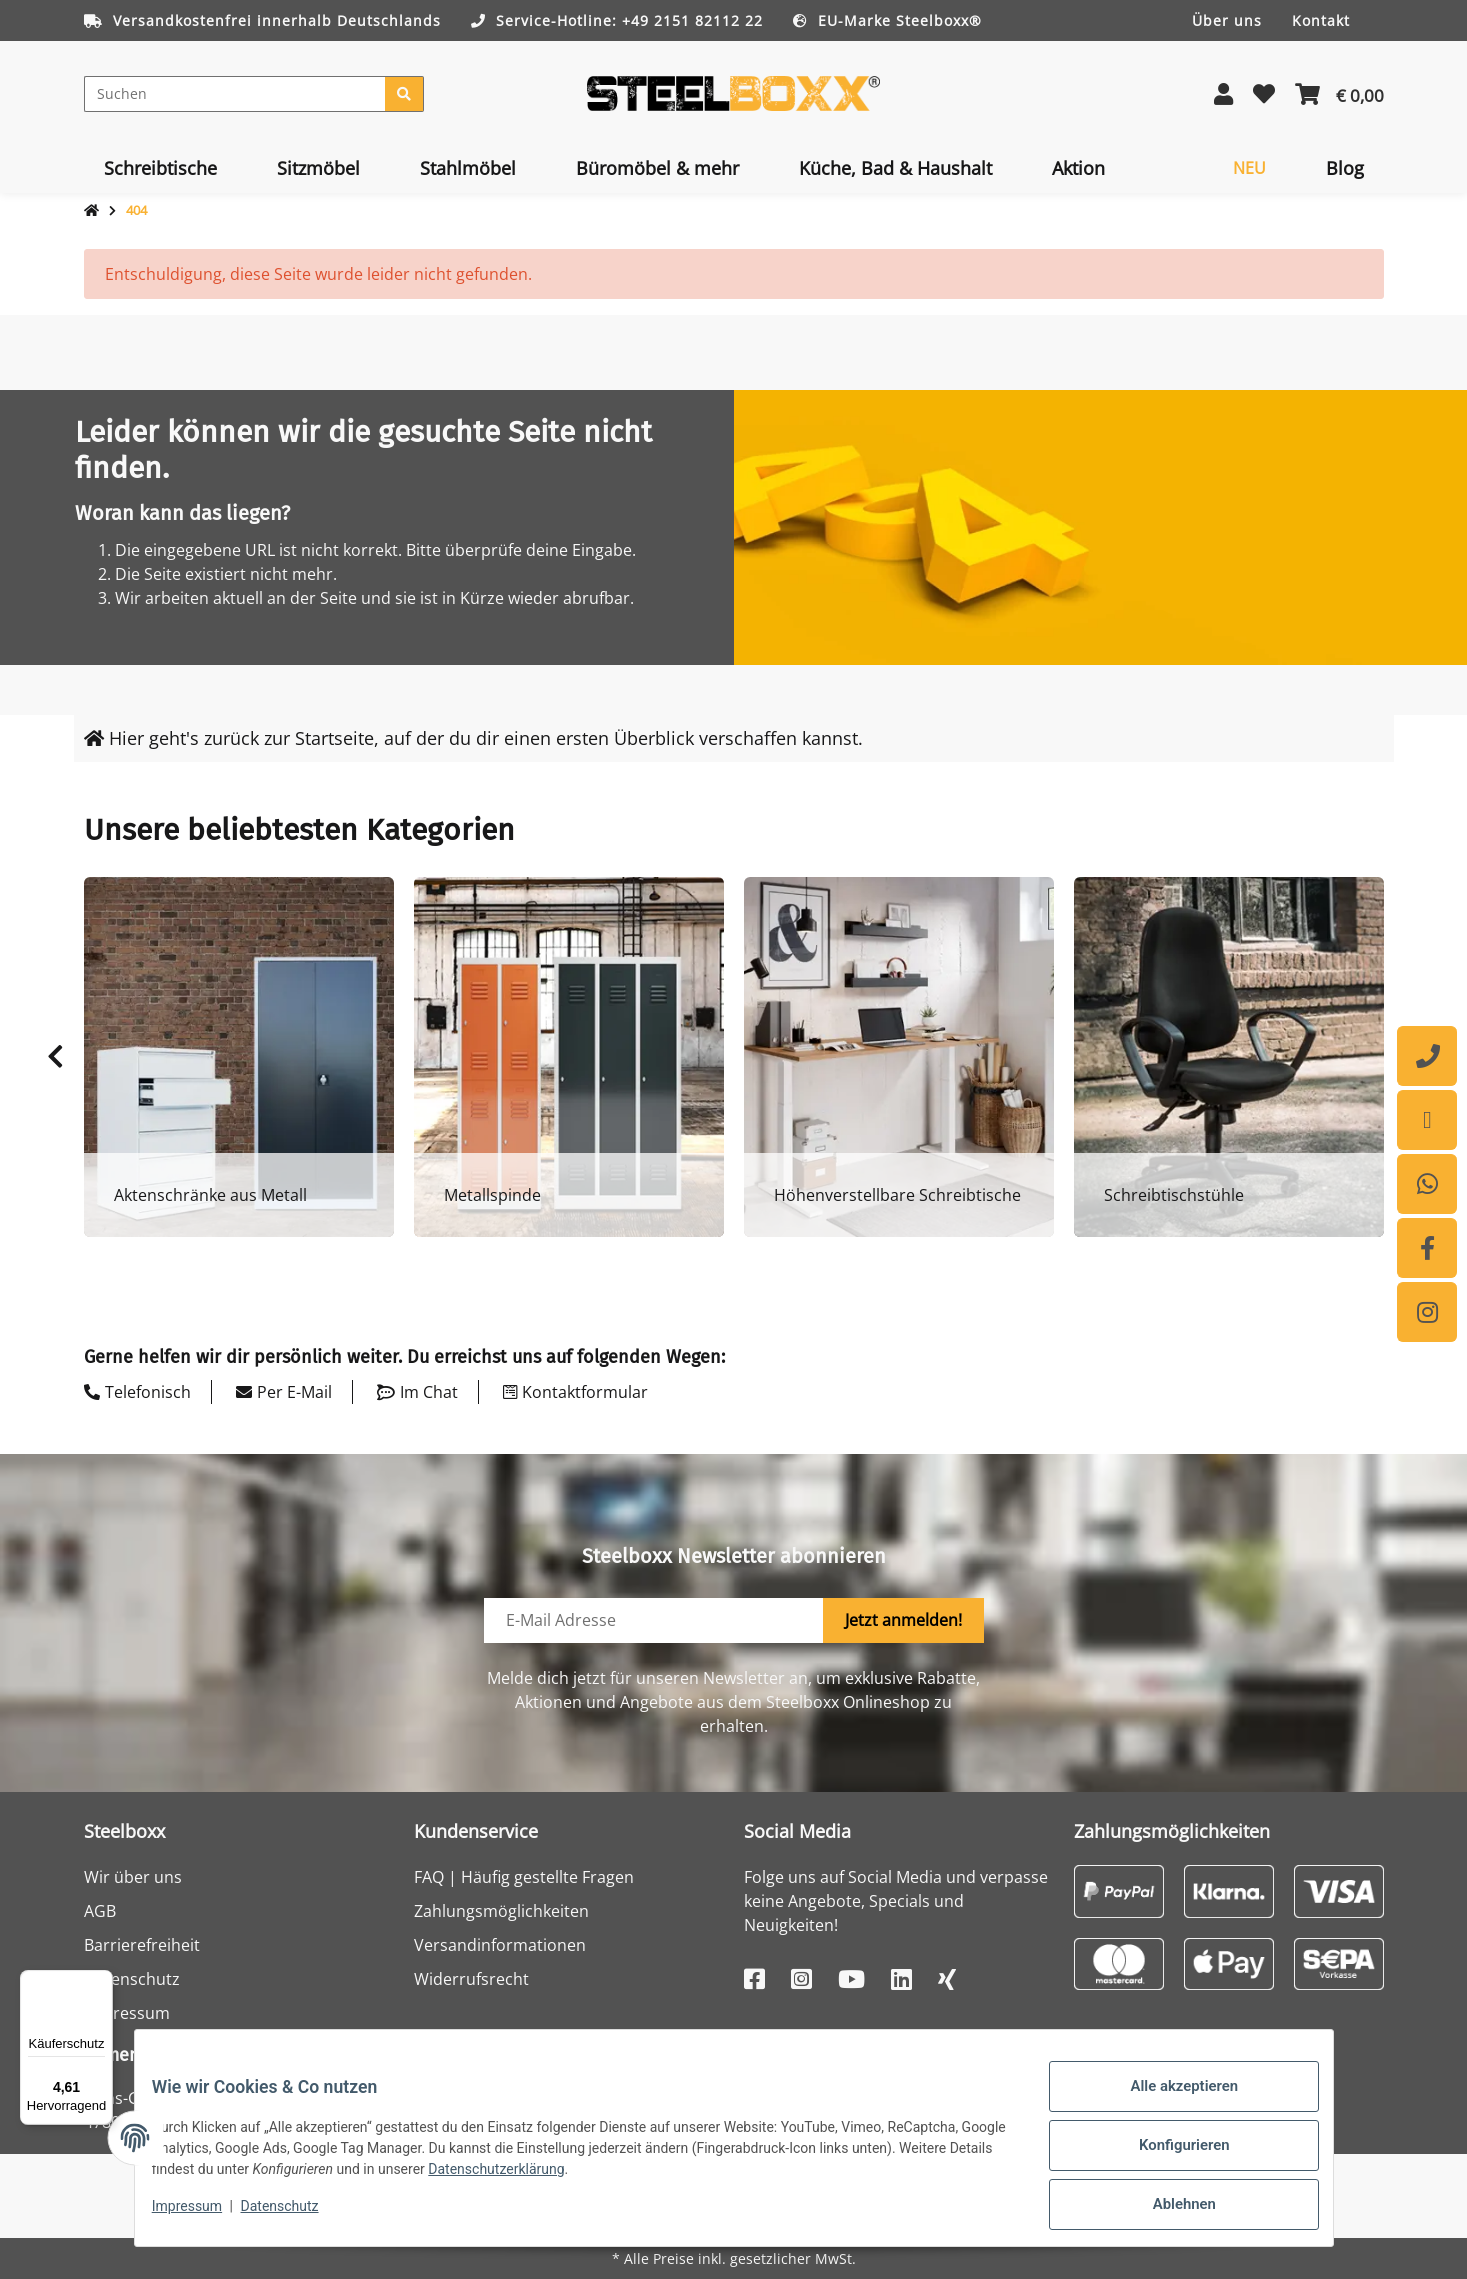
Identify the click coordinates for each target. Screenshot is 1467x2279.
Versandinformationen (500, 1945)
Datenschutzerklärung (608, 2180)
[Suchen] (235, 94)
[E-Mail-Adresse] (654, 1620)
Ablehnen (1169, 2208)
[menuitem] (160, 168)
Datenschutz (132, 1979)
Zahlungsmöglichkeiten (501, 1911)
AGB (100, 1911)
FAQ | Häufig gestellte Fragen (524, 1877)
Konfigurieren (1169, 2156)
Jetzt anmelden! (903, 1620)
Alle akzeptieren (1169, 2104)
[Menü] (101, 1982)
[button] (1223, 93)
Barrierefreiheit (142, 1945)
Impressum (127, 2013)
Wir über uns (133, 1877)
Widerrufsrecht (471, 1979)
